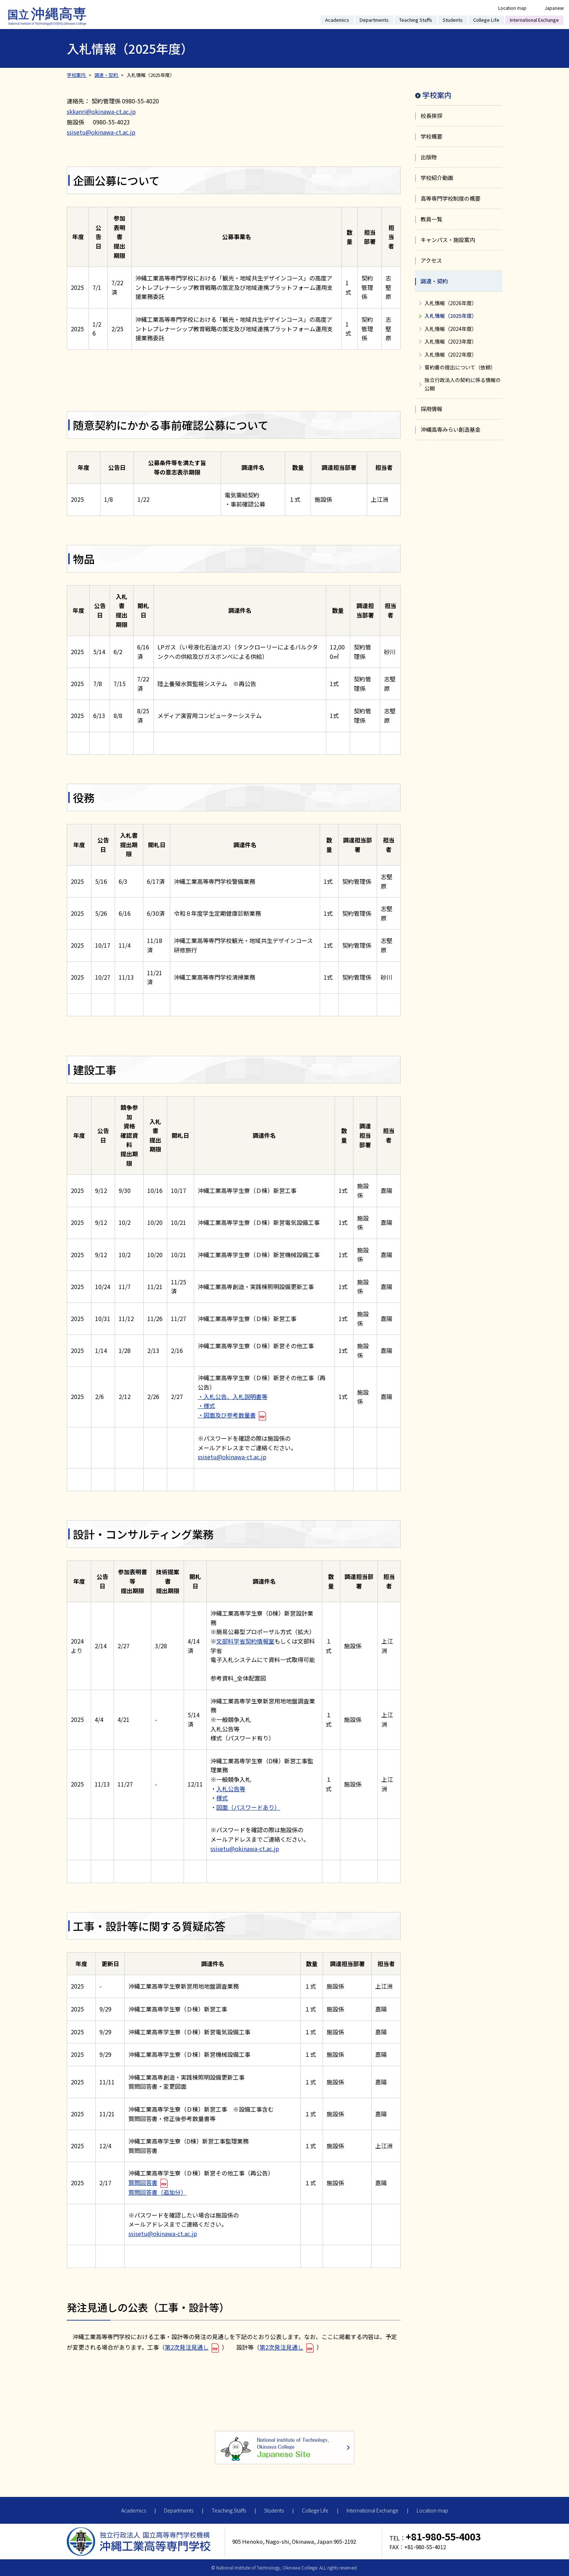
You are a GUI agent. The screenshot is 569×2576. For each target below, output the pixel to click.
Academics (337, 19)
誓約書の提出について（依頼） (460, 367)
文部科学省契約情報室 (245, 1641)
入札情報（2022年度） (451, 354)
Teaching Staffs (415, 19)
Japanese (554, 8)
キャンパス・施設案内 (448, 239)
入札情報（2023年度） (451, 341)
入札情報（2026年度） (451, 303)
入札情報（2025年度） (451, 315)
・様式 (206, 1405)
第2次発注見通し (187, 2347)
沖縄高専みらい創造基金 (450, 429)
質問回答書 (142, 2182)
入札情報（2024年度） (451, 328)
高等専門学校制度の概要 (450, 198)
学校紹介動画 (437, 177)
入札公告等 (230, 1788)
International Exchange (534, 19)
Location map (512, 8)
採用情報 (431, 409)
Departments (374, 19)
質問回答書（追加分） (157, 2192)
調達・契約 (434, 281)
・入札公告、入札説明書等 (232, 1396)
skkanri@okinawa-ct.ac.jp (101, 111)
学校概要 (431, 136)
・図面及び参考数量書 (227, 1415)
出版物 (429, 157)
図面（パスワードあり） (248, 1807)
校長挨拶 (431, 115)
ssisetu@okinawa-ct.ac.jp (101, 132)
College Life (486, 19)
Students (453, 19)
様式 (222, 1797)
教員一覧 (431, 219)
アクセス (431, 260)
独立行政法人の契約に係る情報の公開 (463, 383)
